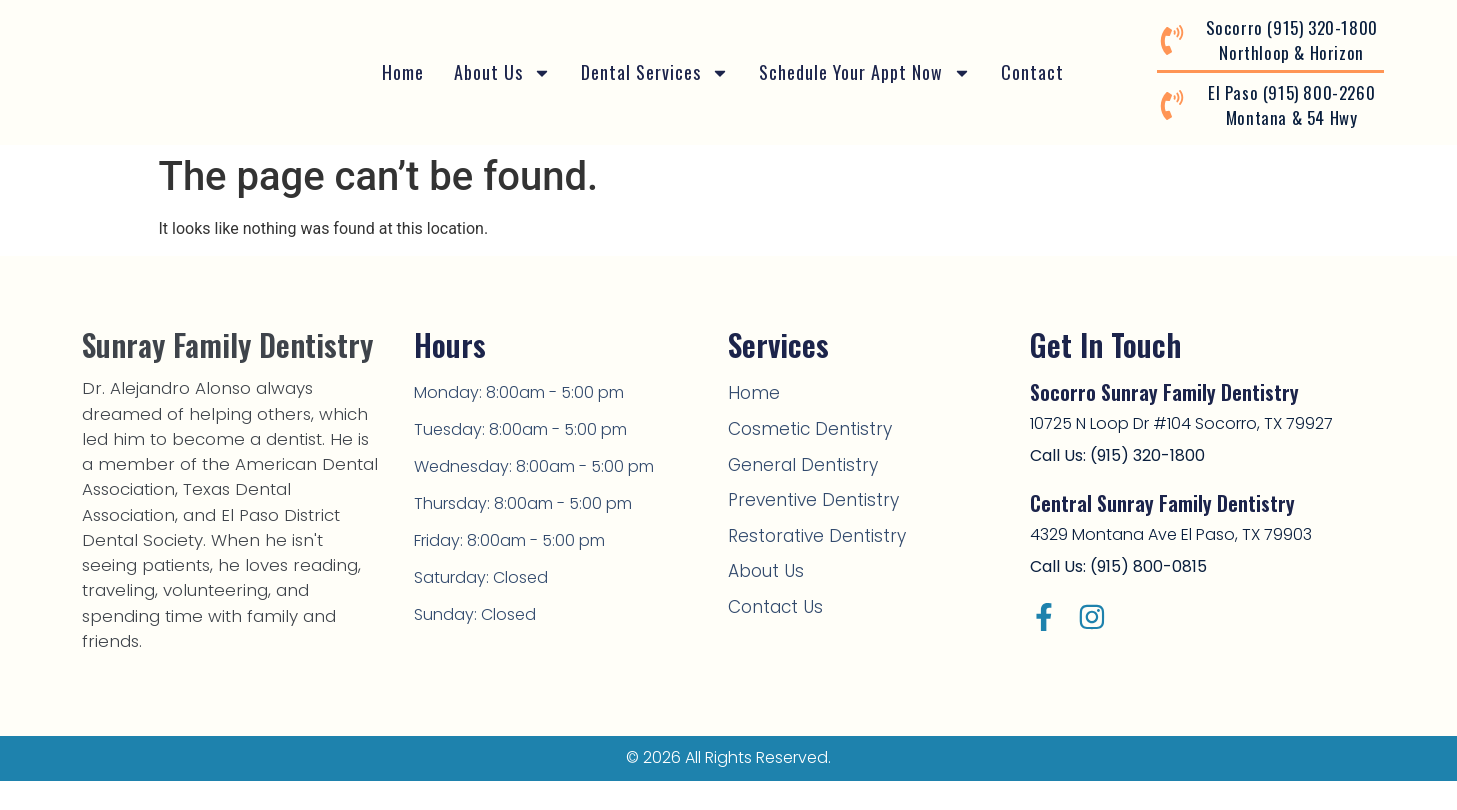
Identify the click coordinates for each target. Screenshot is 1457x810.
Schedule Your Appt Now (865, 73)
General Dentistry (795, 460)
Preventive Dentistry (804, 494)
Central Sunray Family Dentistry (1162, 503)
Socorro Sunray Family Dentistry (1164, 392)
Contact (1032, 72)
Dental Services (655, 73)
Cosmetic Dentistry (801, 426)
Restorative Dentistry (808, 528)
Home (403, 72)
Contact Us (772, 596)
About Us (502, 73)
